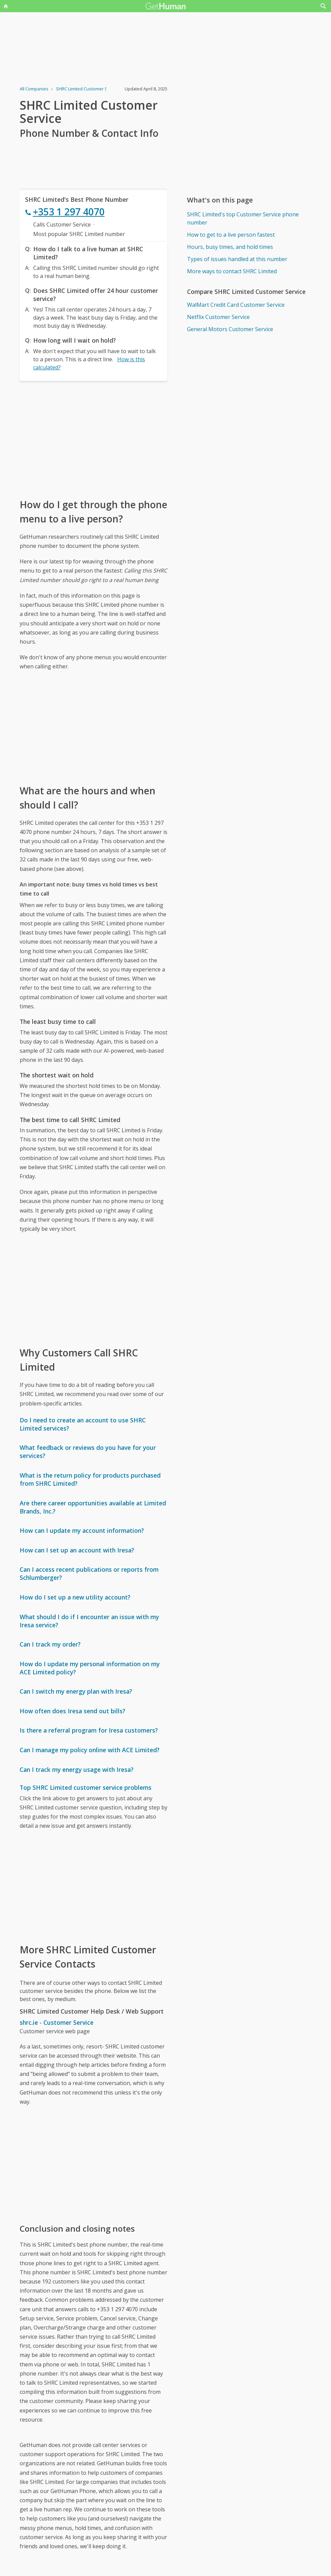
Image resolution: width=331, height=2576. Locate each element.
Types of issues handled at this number (237, 259)
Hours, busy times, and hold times (230, 247)
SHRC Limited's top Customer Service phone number (243, 218)
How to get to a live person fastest (231, 234)
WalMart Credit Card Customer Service (236, 304)
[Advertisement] (94, 439)
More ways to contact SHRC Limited (232, 271)
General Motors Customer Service (230, 329)
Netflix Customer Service (218, 317)
